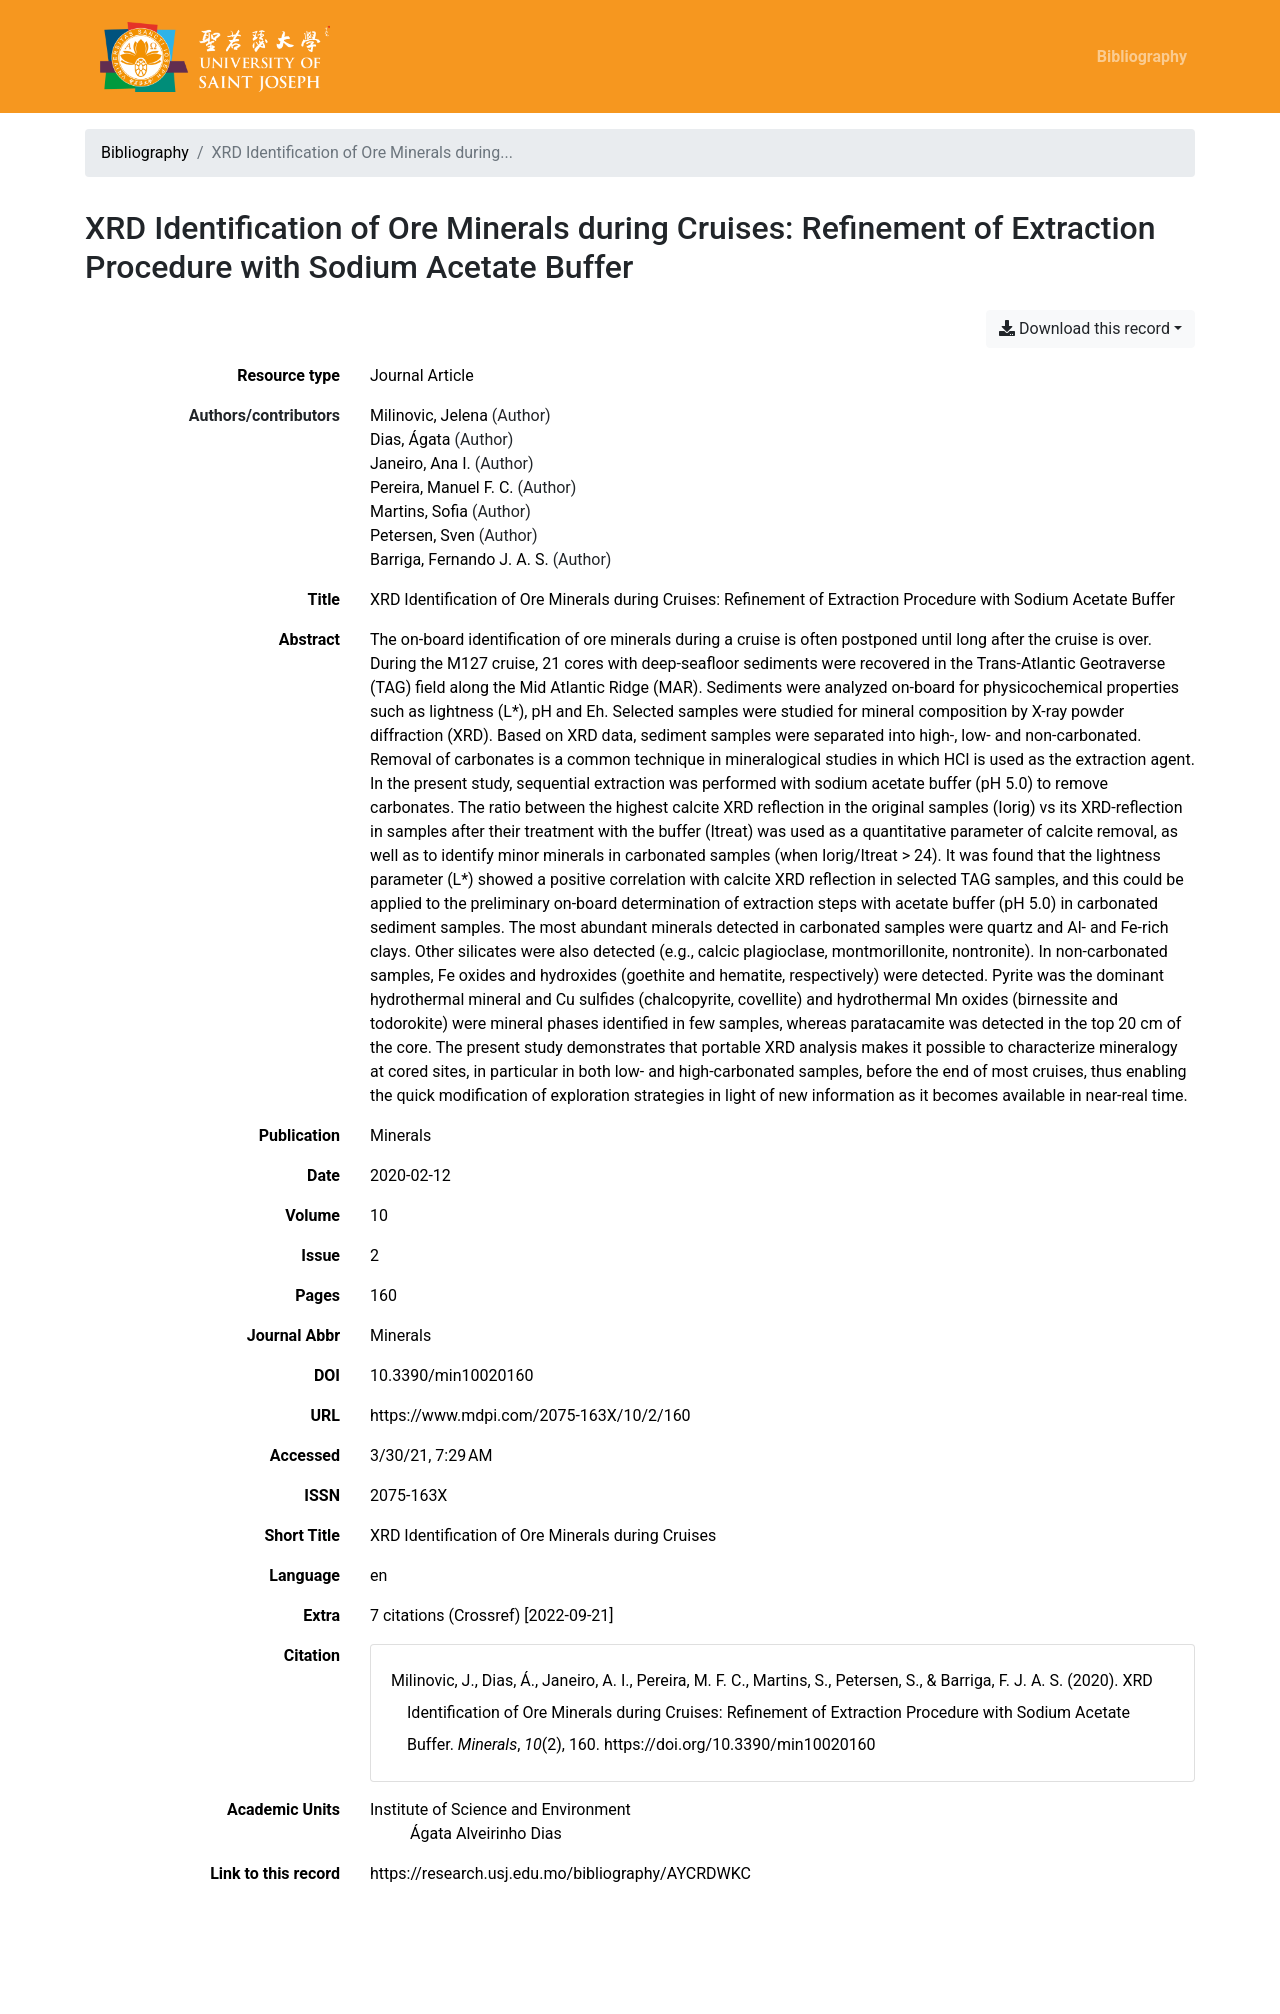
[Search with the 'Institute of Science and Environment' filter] (500, 1809)
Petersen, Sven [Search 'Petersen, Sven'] (422, 535)
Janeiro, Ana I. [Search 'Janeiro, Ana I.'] (420, 463)
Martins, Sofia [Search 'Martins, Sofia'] (419, 511)
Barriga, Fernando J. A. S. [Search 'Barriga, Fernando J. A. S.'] (459, 559)
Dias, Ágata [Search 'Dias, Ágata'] (410, 439)
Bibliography (1142, 56)
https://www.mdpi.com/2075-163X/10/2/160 (530, 1415)
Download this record (1084, 328)
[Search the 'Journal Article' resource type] (422, 375)
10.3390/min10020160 (451, 1375)
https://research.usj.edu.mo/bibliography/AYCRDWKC (560, 1873)
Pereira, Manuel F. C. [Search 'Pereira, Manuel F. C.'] (442, 487)
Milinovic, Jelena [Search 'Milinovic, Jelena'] (429, 415)
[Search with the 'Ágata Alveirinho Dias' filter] (486, 1833)
